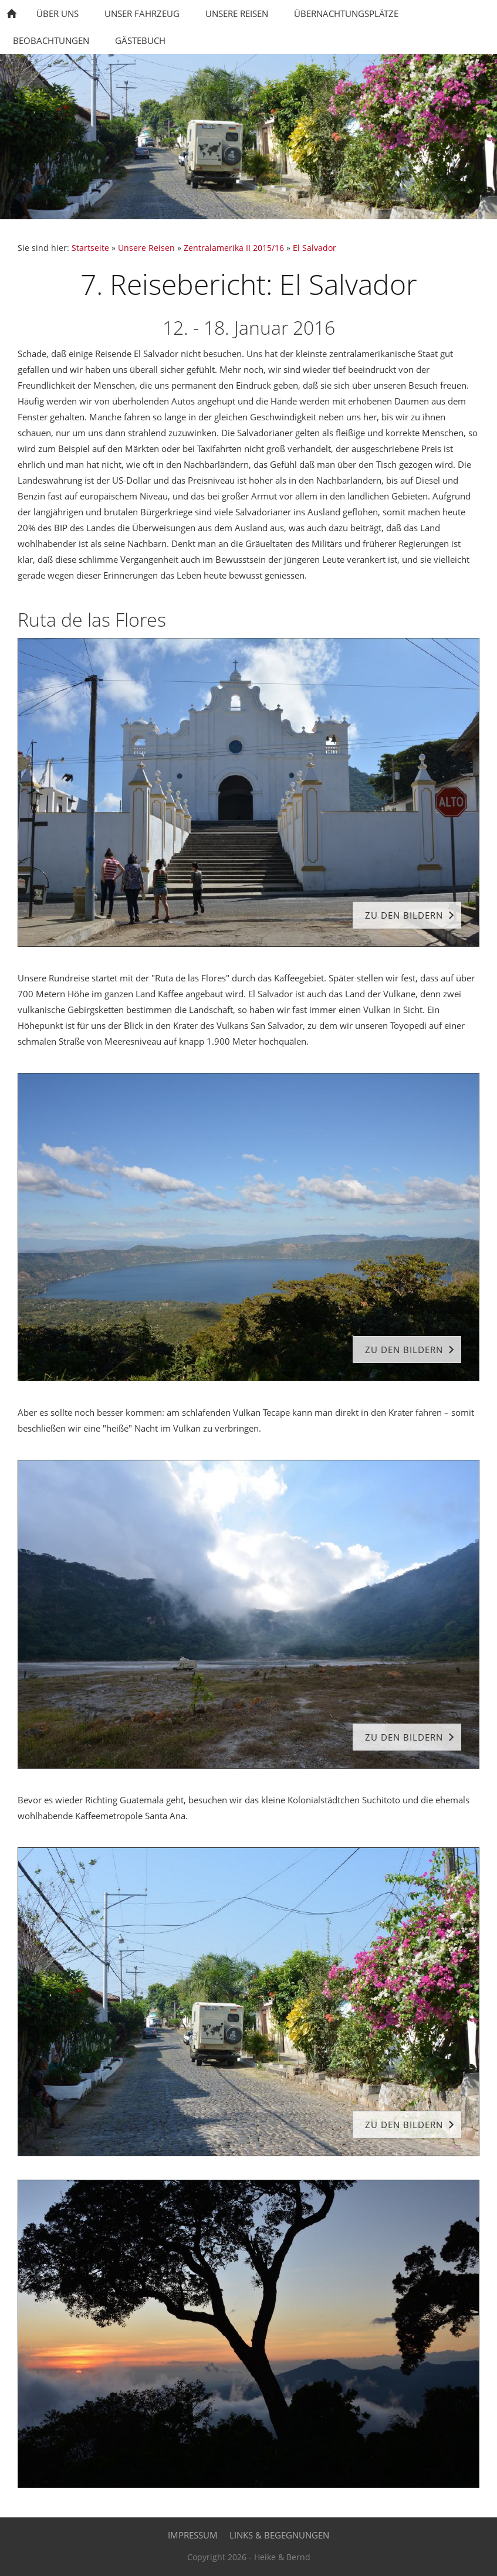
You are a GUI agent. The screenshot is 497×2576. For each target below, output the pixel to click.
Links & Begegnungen (279, 2535)
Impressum (193, 2535)
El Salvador (314, 248)
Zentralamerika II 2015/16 (234, 248)
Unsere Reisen (146, 248)
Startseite (90, 248)
